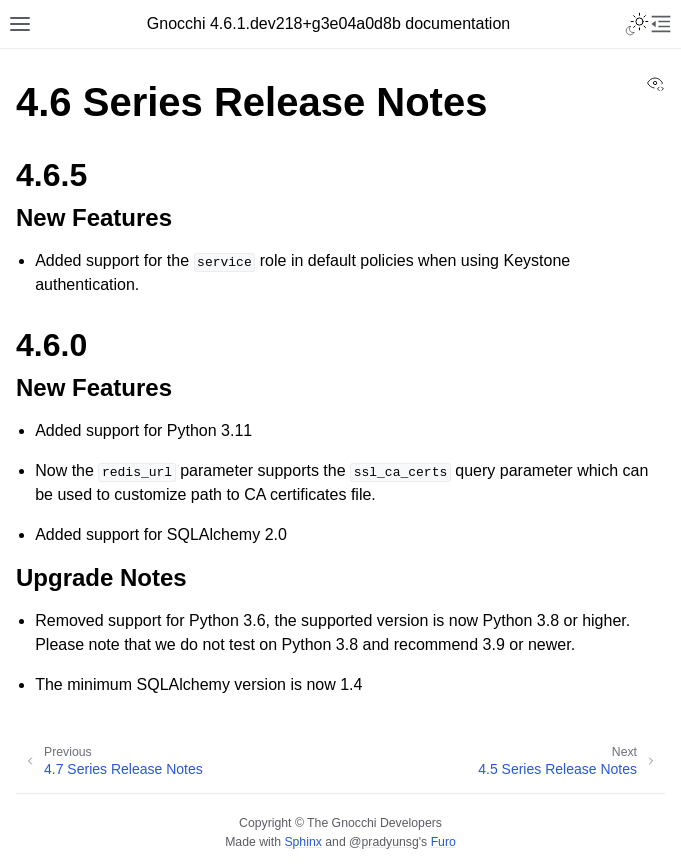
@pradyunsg (384, 842)
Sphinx (302, 842)
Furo (443, 842)
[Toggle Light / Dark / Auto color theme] (637, 24)
